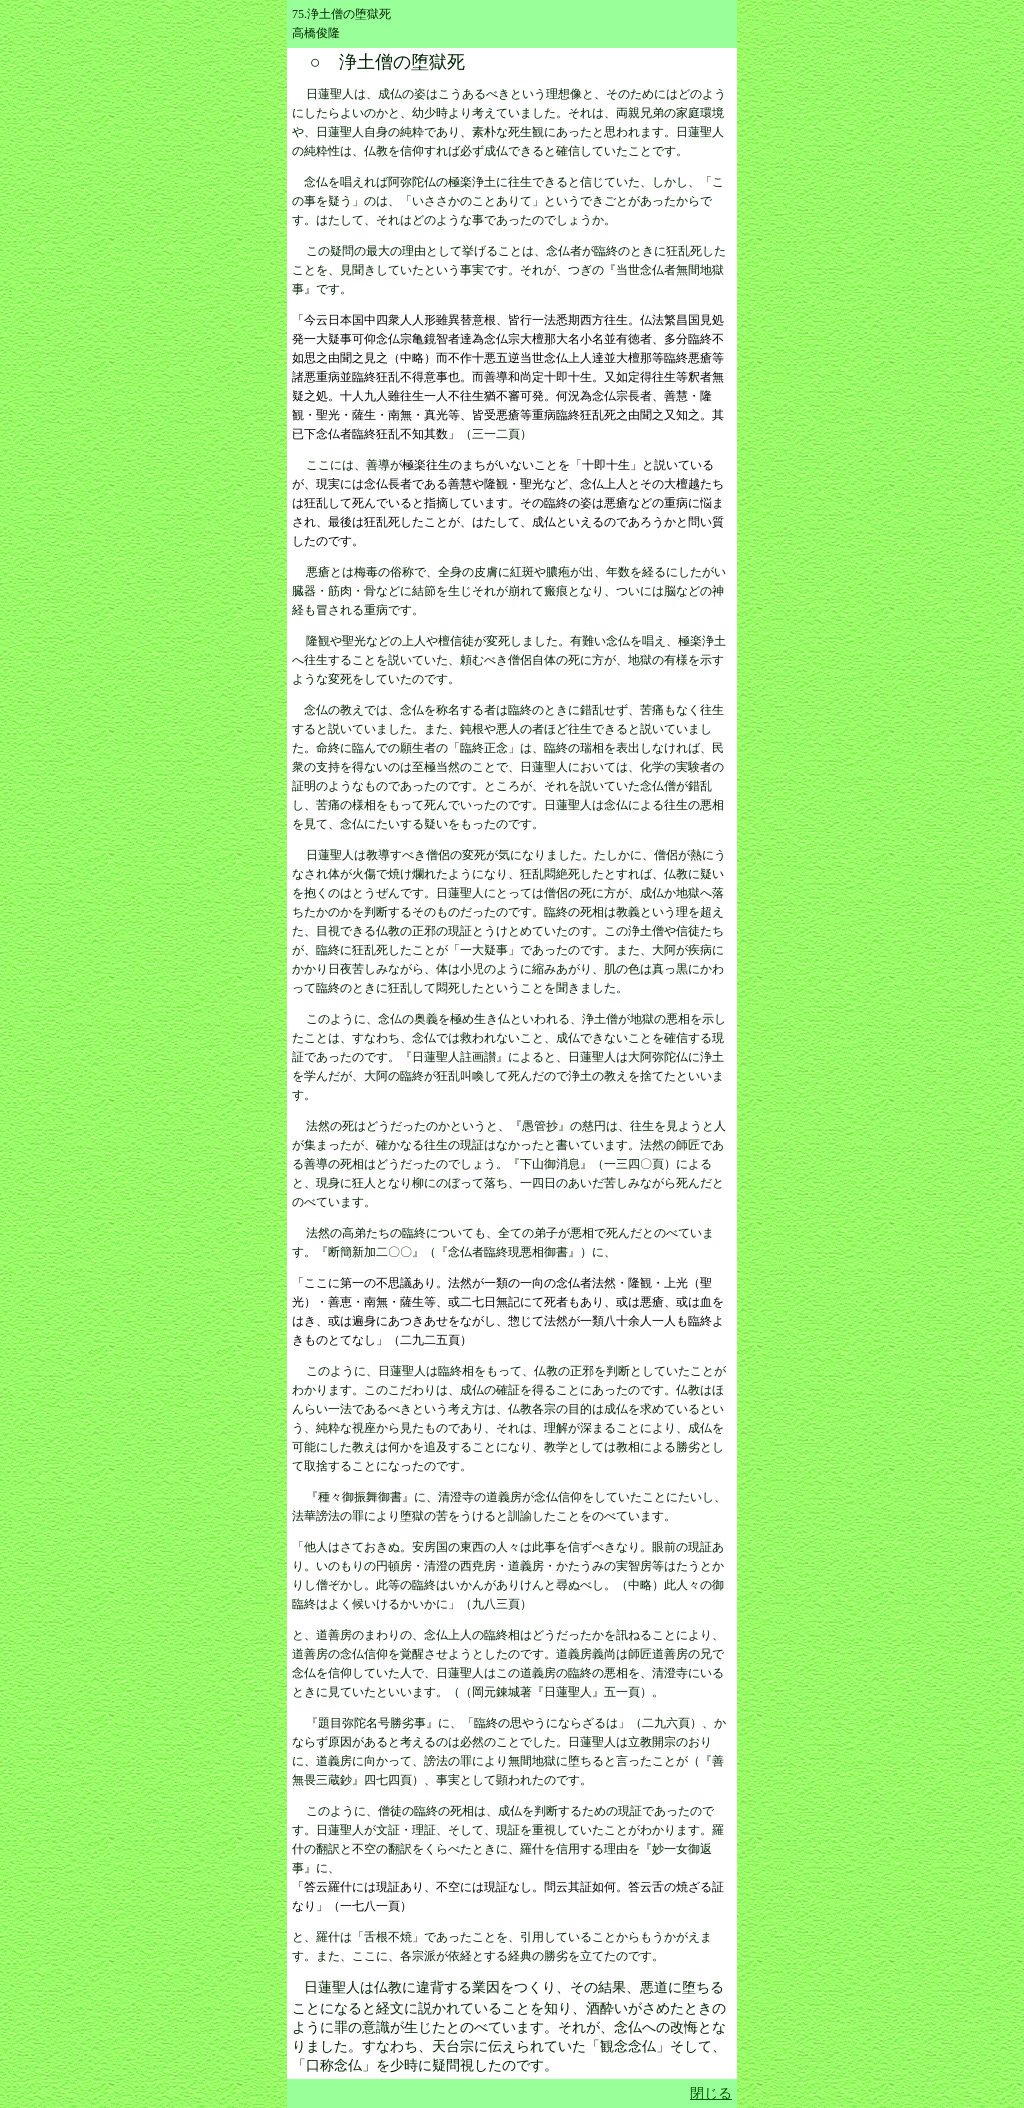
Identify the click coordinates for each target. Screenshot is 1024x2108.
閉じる (711, 2093)
